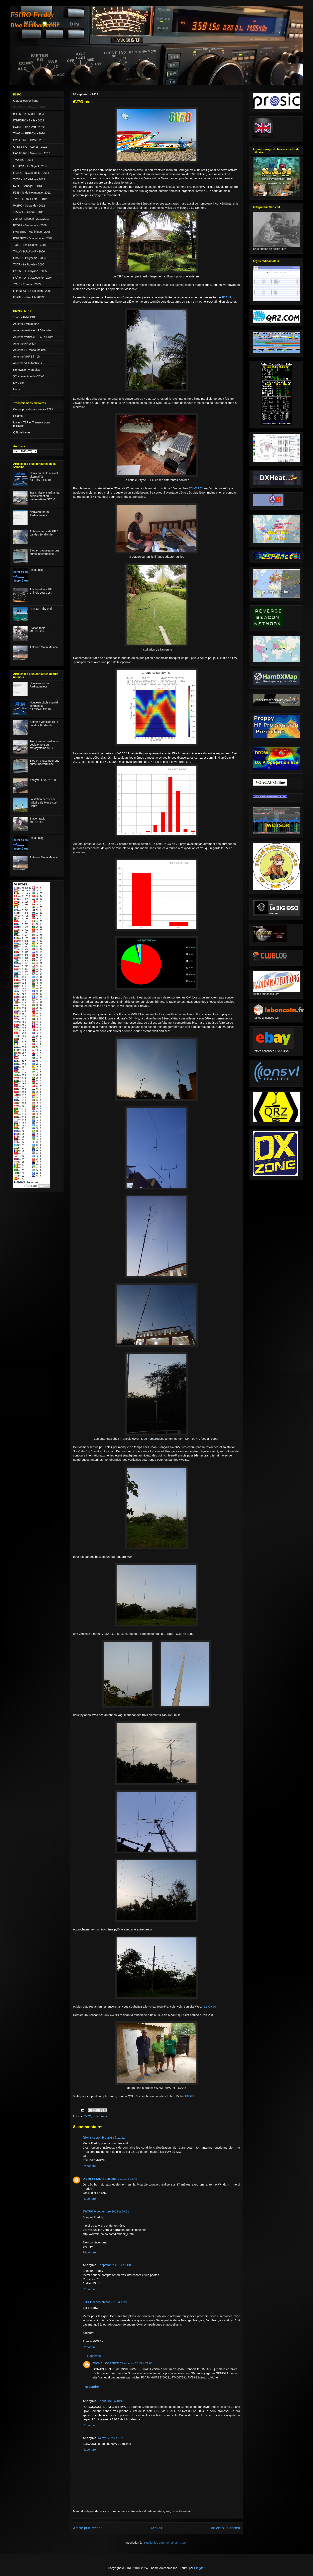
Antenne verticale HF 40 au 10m (33, 337)
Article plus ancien (225, 2528)
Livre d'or (19, 382)
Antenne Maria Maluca (44, 647)
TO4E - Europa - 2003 (27, 284)
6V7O (87, 2116)
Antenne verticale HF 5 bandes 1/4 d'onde (44, 533)
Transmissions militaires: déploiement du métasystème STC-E (45, 496)
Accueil (156, 2528)
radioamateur (101, 2116)
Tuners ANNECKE (24, 317)
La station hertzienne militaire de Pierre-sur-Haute (43, 803)
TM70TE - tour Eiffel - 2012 (30, 199)
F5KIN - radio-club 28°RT (29, 297)
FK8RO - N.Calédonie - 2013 (31, 172)
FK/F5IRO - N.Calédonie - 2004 (32, 277)
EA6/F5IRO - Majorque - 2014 (31, 153)
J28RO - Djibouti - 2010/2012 (31, 218)
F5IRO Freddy (32, 15)
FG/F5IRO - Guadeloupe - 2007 (32, 238)
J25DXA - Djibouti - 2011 (28, 212)
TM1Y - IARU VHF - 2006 (29, 251)
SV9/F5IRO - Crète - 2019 (29, 140)
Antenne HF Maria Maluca (29, 350)
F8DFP (189, 2096)
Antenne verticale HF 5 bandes (32, 330)
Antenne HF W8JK (24, 343)
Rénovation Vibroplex (26, 369)
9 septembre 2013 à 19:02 (110, 2302)
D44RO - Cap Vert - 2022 (29, 127)
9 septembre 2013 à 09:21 (111, 2211)
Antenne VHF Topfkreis (27, 363)
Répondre (89, 2166)
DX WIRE (195, 488)
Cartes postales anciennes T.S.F (33, 409)
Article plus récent (87, 2528)
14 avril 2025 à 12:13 (111, 2438)
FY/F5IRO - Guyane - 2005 (30, 271)
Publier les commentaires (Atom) (166, 2542)
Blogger (199, 2568)
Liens (16, 389)
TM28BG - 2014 (23, 159)
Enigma (18, 415)
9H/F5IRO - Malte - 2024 (28, 113)
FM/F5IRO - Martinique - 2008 (32, 231)
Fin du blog (37, 569)
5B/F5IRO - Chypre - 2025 (29, 107)
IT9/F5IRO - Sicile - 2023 (28, 120)
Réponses (94, 2355)
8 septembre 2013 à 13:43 (119, 2178)
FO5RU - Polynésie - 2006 (29, 258)
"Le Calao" (210, 2006)
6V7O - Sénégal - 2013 (27, 186)
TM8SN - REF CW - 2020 (29, 133)
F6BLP (87, 2302)
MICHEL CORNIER (106, 2363)
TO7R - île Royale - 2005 (28, 264)
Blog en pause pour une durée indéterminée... (44, 552)
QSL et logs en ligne (25, 100)
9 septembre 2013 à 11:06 (114, 2265)
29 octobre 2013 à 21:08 (136, 2363)
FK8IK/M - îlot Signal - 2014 (30, 166)
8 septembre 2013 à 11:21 (107, 2137)
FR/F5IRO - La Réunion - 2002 (32, 290)
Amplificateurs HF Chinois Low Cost (41, 591)
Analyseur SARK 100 (43, 780)
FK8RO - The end (41, 608)
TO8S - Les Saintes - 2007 (29, 244)
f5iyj (86, 2137)
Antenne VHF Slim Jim (27, 356)
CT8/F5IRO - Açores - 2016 (30, 146)
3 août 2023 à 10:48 (110, 2401)
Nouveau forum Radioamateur (39, 513)
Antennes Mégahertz (26, 323)
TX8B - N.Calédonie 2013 (29, 179)
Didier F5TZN (92, 2178)
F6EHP (226, 297)
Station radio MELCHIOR (38, 629)
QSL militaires (22, 432)
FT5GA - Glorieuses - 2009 (30, 225)
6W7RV (88, 2211)
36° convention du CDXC (28, 376)
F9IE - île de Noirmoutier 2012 (32, 192)
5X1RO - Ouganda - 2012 (29, 205)
